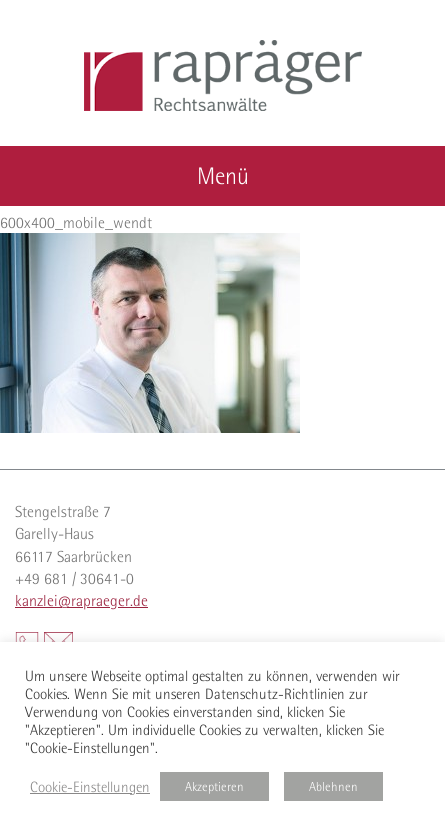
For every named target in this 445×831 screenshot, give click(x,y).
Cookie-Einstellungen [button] (90, 787)
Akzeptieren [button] (214, 786)
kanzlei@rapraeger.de (81, 600)
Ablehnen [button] (333, 786)
